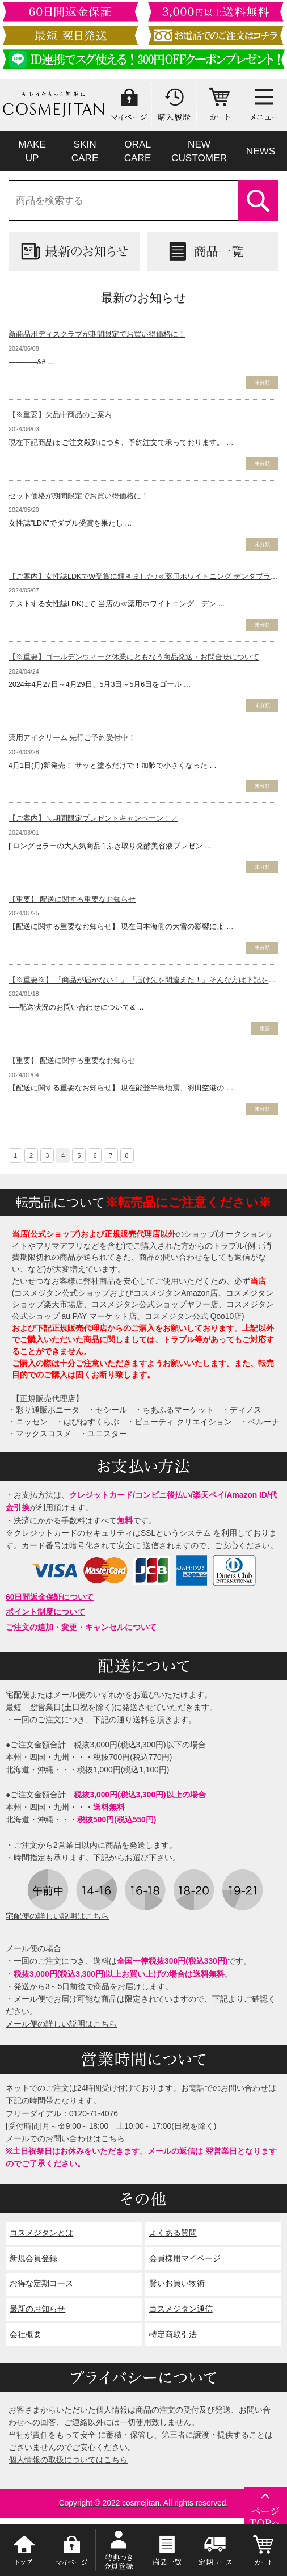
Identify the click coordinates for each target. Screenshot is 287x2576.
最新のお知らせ (37, 2309)
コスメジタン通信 (181, 2309)
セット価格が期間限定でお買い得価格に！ (79, 496)
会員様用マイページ (185, 2258)
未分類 (262, 382)
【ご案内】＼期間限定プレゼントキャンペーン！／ (93, 818)
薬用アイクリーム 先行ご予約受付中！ (72, 738)
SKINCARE (85, 150)
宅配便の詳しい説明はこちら (57, 1916)
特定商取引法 (173, 2334)
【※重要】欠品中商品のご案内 (60, 415)
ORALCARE (137, 150)
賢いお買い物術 (177, 2283)
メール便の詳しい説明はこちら (61, 2024)
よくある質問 (173, 2233)
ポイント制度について (45, 1612)
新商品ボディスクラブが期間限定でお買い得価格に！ (97, 334)
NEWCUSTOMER (199, 150)
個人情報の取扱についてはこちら (68, 2460)
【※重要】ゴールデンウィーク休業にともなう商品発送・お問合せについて (134, 657)
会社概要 (25, 2334)
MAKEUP (32, 150)
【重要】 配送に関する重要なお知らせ (72, 900)
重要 (265, 1028)
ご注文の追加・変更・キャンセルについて (81, 1627)
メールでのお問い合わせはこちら (65, 2138)
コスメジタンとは (41, 2233)
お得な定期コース (41, 2283)
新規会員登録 (33, 2258)
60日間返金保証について (50, 1597)
